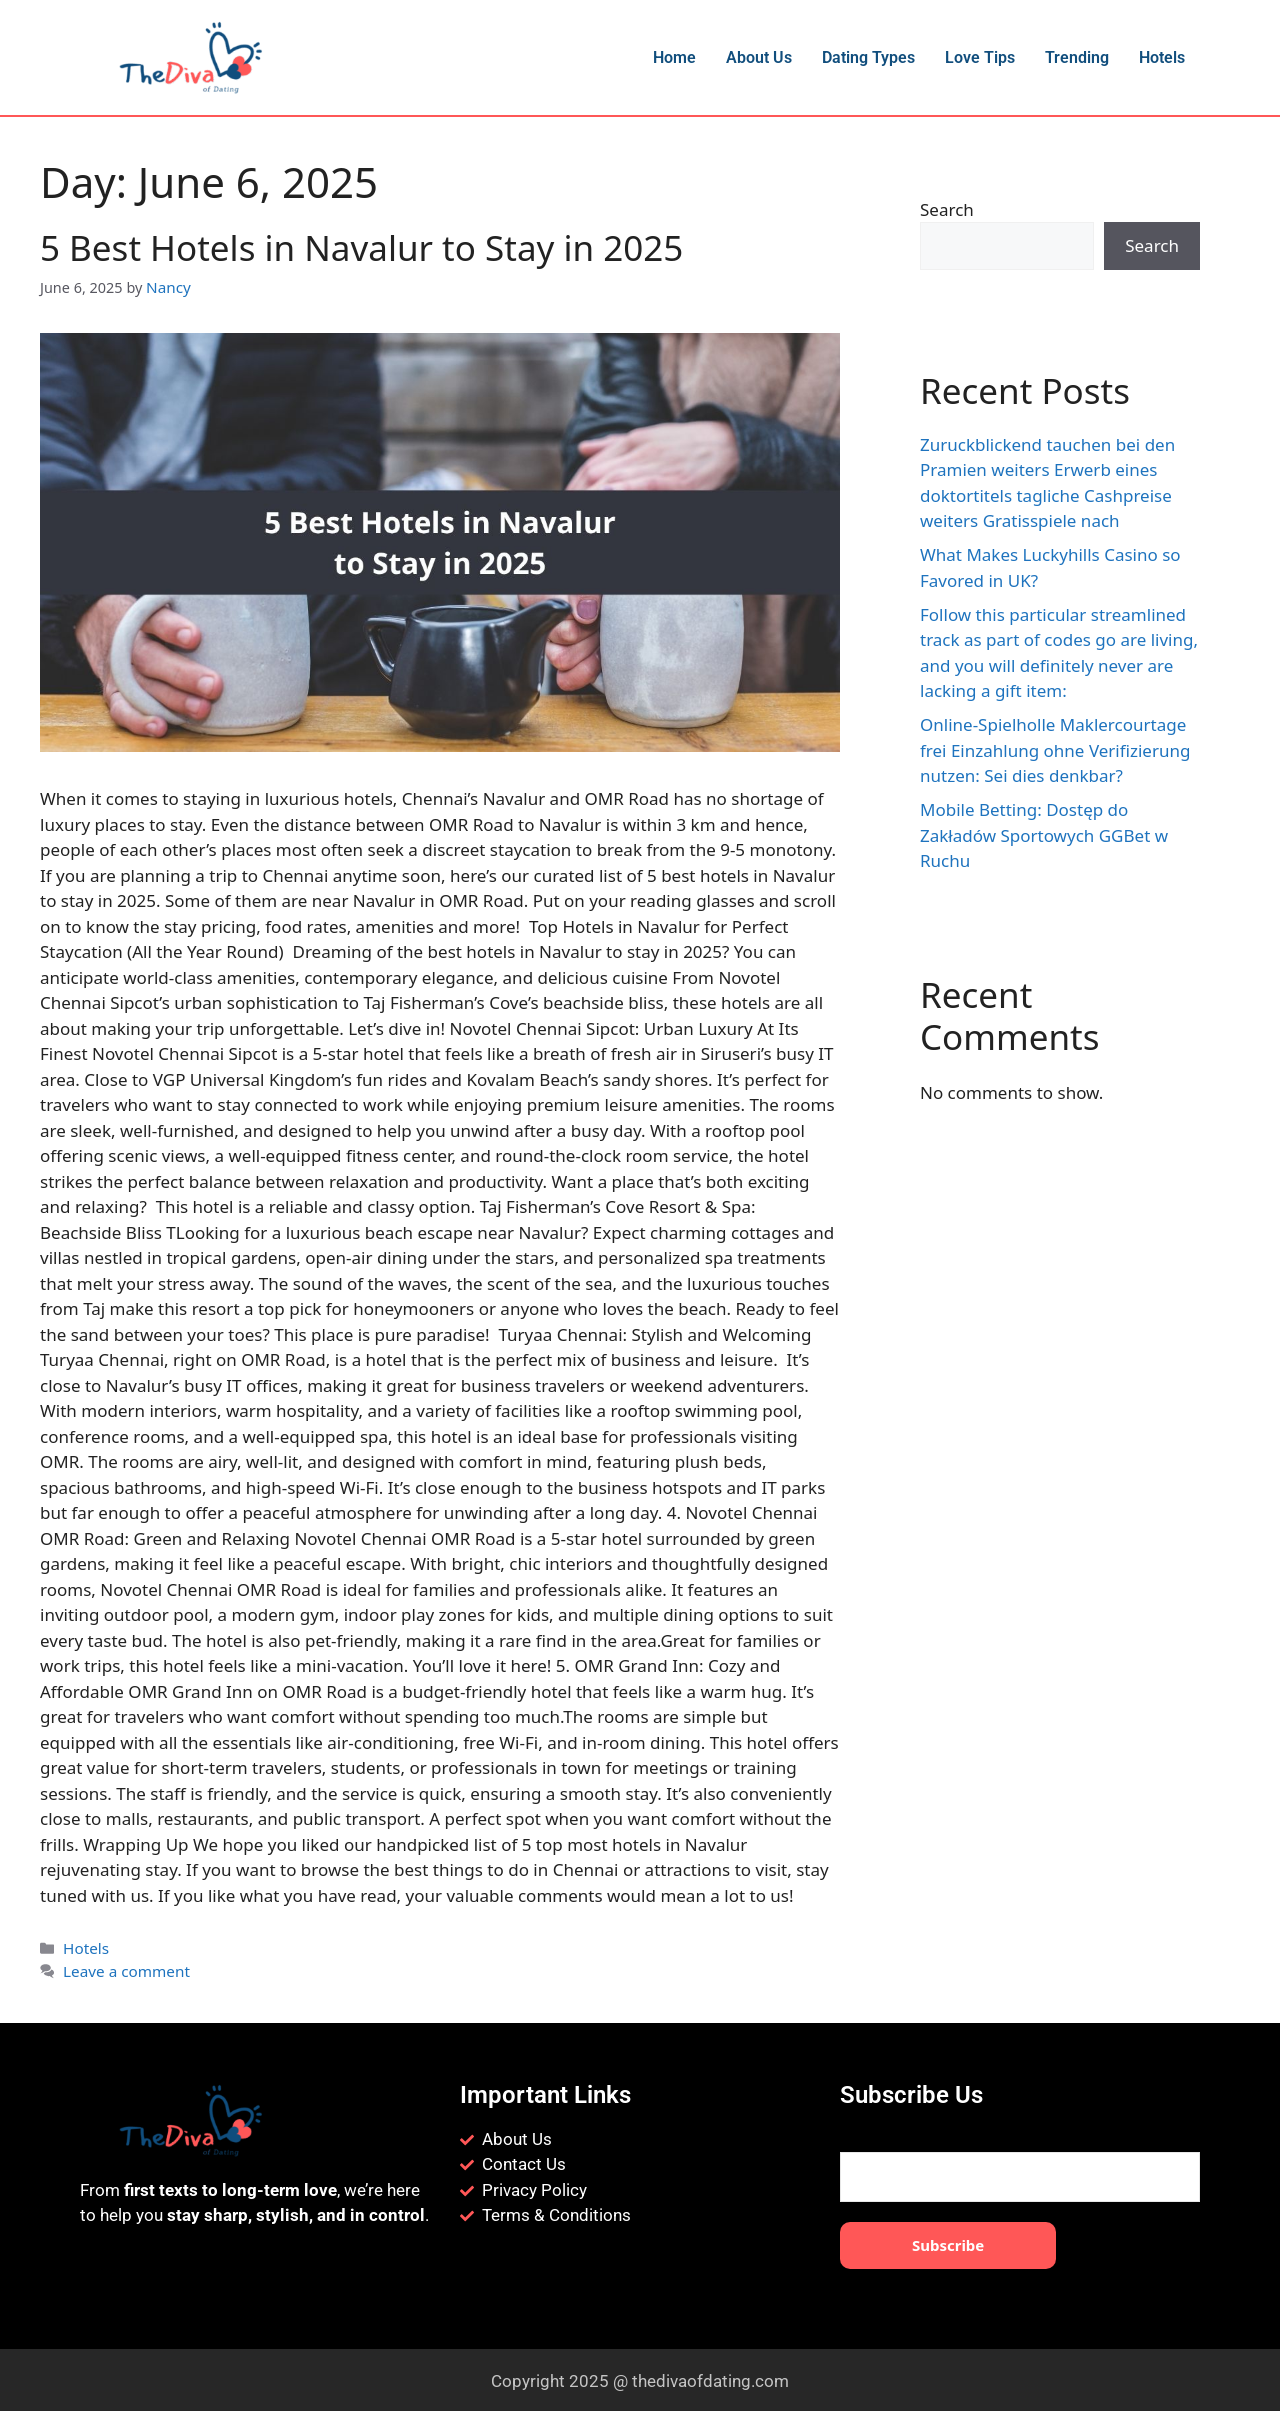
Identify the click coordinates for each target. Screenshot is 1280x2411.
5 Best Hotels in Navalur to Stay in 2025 (361, 247)
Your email (1020, 2161)
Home (674, 57)
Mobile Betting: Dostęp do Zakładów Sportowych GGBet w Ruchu (1044, 835)
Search (947, 209)
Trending (1077, 57)
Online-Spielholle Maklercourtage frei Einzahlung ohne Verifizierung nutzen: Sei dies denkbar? (1055, 750)
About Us (759, 57)
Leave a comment (123, 1967)
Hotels (1162, 57)
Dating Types (868, 57)
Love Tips (980, 57)
